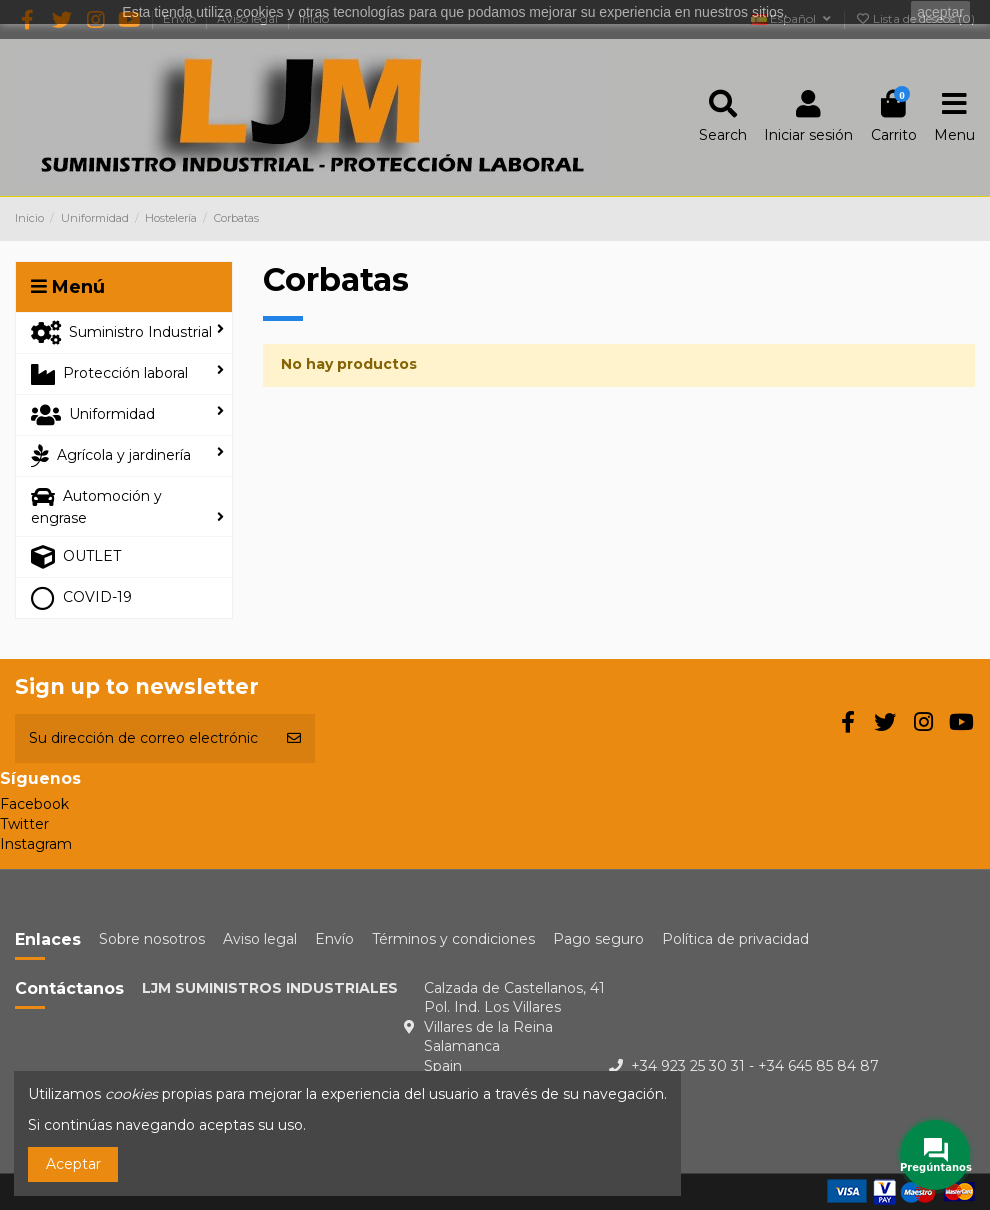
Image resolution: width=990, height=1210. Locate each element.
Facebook (34, 804)
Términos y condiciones (453, 939)
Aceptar (73, 1164)
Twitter (24, 824)
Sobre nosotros (152, 939)
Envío (334, 939)
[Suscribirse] (294, 738)
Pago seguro (598, 939)
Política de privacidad (735, 939)
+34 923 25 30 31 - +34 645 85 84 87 (755, 1066)
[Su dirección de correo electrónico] (144, 738)
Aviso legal (260, 939)
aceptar (940, 12)
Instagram (36, 844)
